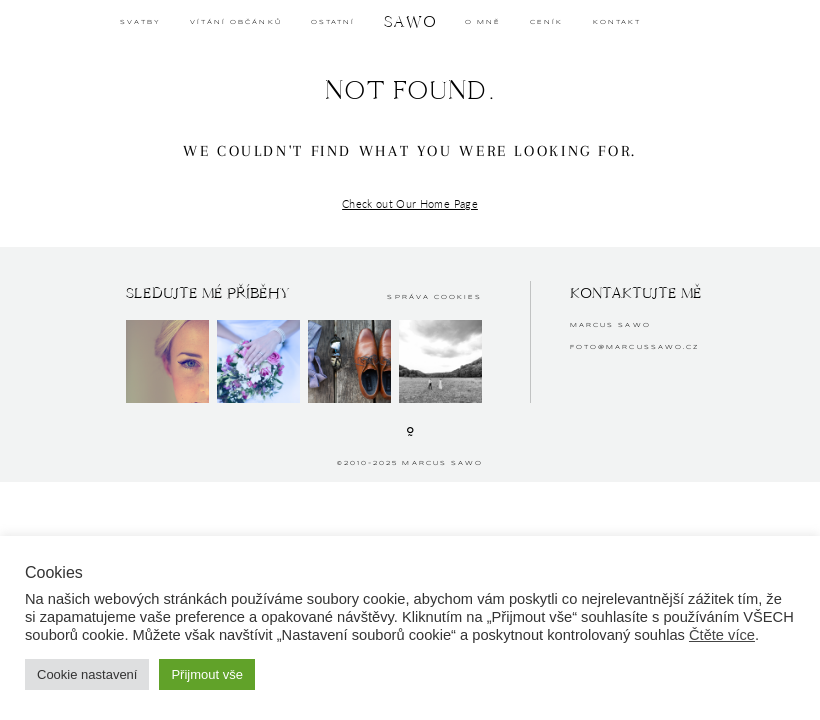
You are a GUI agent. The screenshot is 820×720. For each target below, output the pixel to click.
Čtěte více (722, 635)
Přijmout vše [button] (207, 674)
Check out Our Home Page (410, 203)
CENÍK (546, 22)
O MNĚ (483, 22)
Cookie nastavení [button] (87, 674)
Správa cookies (434, 297)
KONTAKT (617, 22)
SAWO (410, 21)
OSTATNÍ (333, 22)
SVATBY (140, 22)
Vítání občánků (236, 22)
